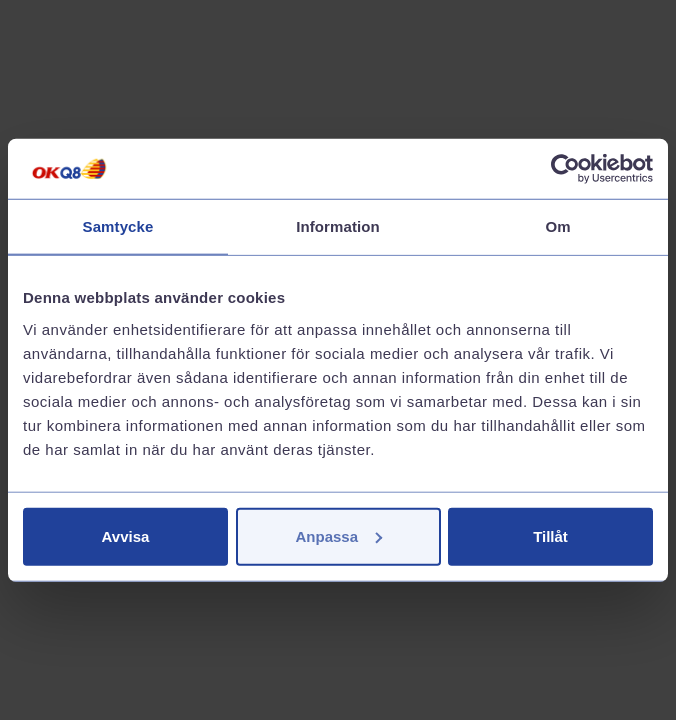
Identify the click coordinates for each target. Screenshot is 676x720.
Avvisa (126, 535)
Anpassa (338, 535)
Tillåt (550, 535)
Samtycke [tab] (118, 226)
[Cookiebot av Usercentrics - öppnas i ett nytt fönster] (565, 169)
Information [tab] (338, 226)
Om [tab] (557, 226)
